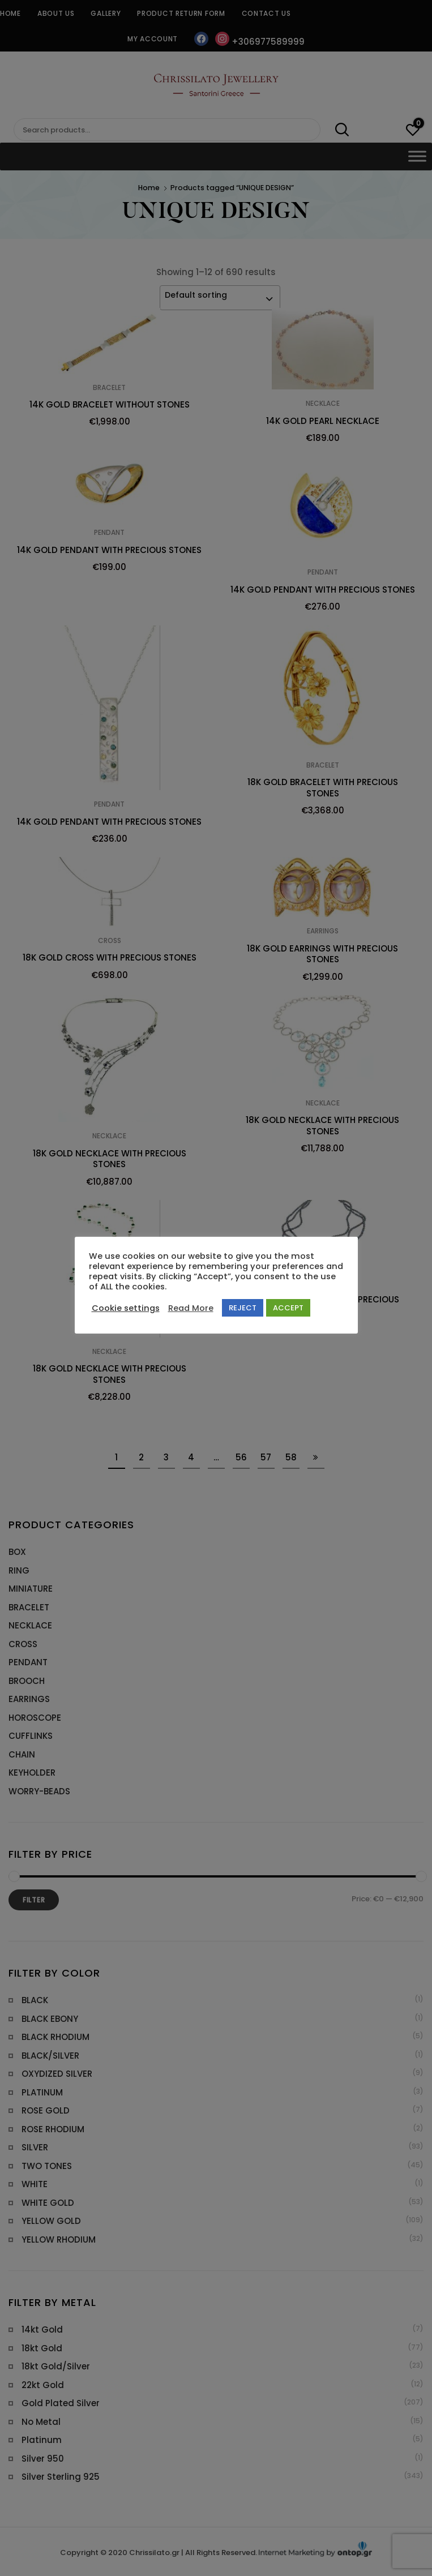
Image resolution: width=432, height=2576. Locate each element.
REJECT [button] (242, 1307)
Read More (190, 1308)
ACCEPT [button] (288, 1307)
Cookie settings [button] (126, 1308)
